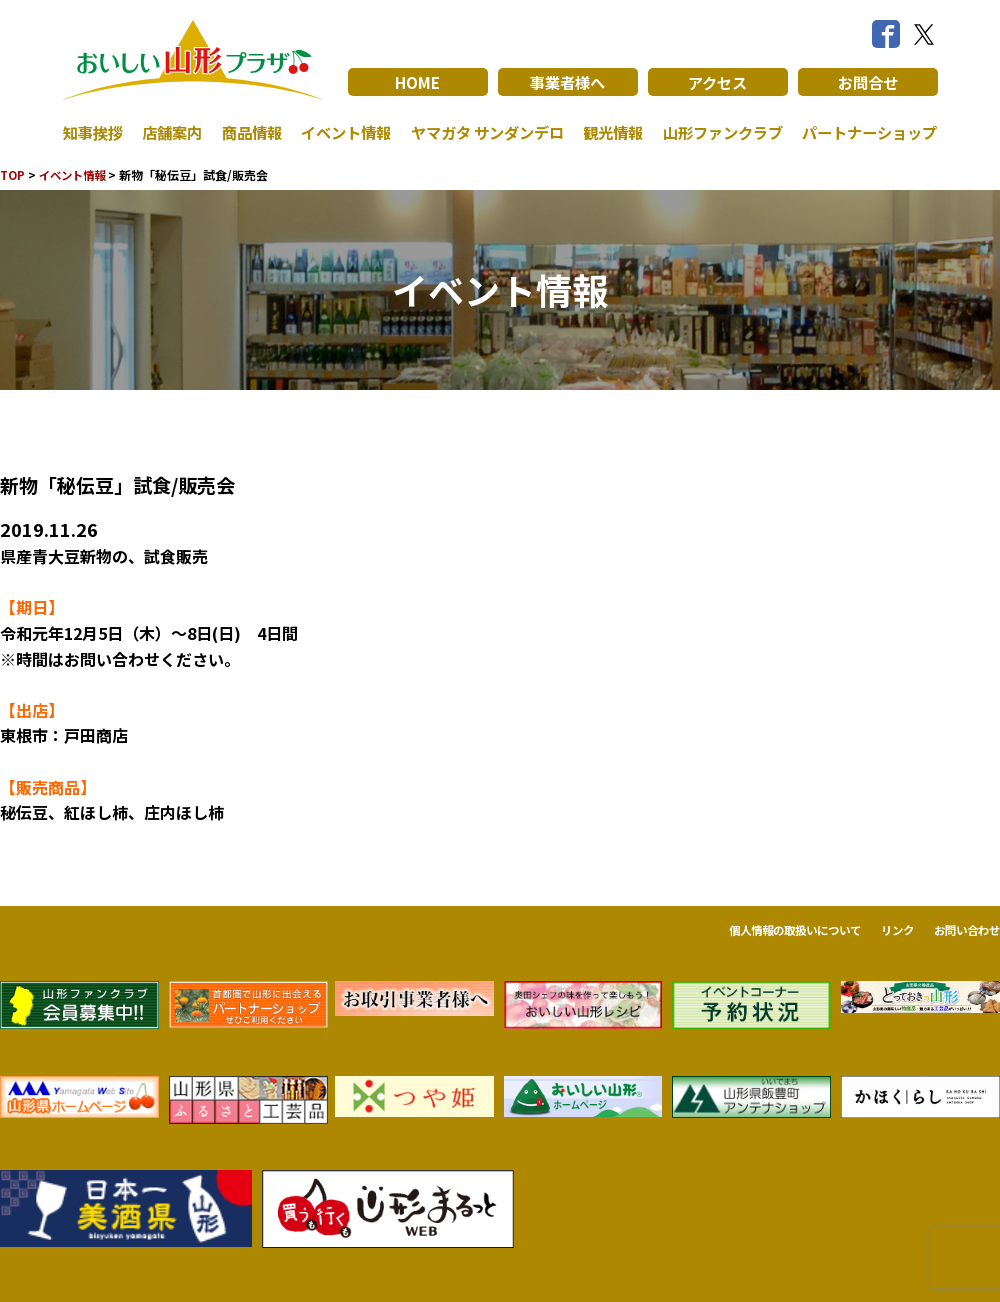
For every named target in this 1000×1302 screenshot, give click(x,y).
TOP (13, 174)
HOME (417, 82)
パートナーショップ (865, 132)
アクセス (717, 82)
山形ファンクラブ (717, 132)
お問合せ (868, 82)
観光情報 (609, 132)
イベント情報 (340, 132)
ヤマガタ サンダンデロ (482, 132)
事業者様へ (568, 82)
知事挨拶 (95, 132)
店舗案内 (171, 132)
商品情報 (247, 132)
